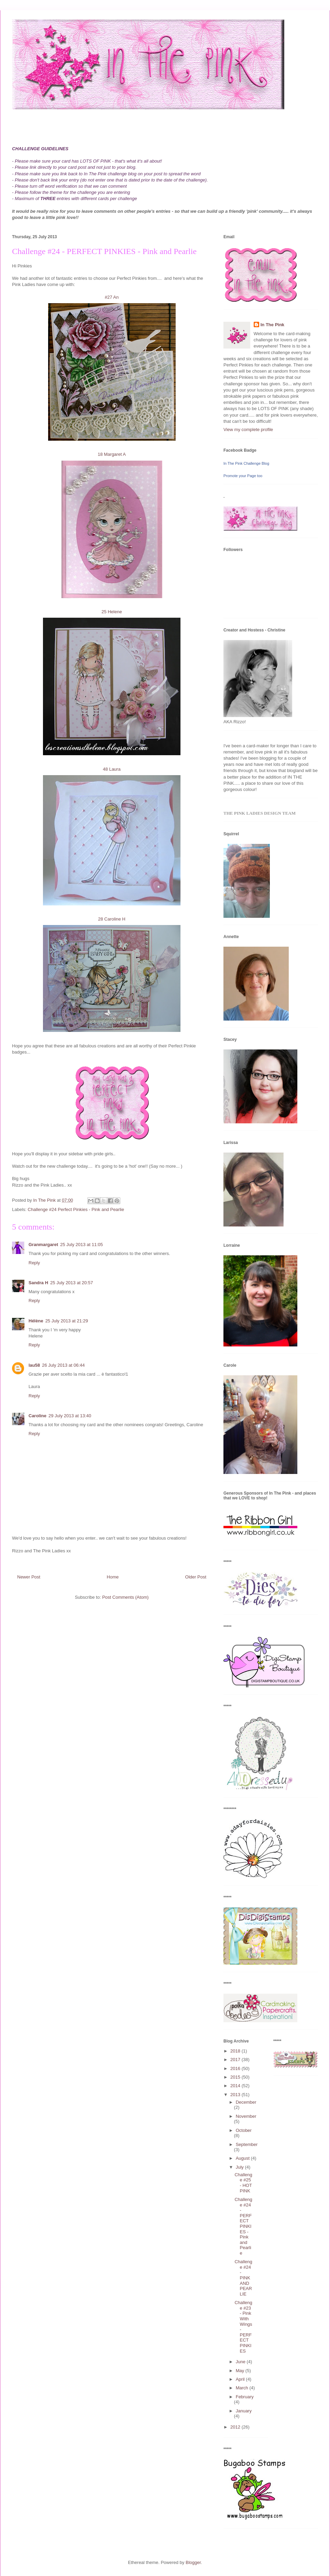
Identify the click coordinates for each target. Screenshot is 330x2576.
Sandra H (38, 1282)
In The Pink (272, 324)
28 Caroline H (111, 919)
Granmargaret (43, 1244)
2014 (236, 2085)
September (247, 2144)
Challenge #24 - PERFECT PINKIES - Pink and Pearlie (243, 2226)
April (241, 2379)
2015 (236, 2077)
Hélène (36, 1320)
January (244, 2410)
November (246, 2116)
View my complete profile (248, 429)
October (244, 2130)
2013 (236, 2094)
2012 (236, 2427)
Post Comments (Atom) (125, 1597)
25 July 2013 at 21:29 (66, 1320)
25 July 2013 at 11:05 (81, 1244)
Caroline (37, 1415)
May (240, 2370)
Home (113, 1576)
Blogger (193, 2562)
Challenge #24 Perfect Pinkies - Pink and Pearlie (76, 1209)
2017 (236, 2059)
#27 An (112, 297)
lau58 (34, 1365)
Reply (34, 1262)
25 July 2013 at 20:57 (71, 1282)
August (243, 2158)
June (241, 2361)
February (245, 2396)
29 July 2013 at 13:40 (69, 1415)
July (240, 2167)
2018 (236, 2051)
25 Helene (111, 611)
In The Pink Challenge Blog (246, 463)
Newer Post (28, 1576)
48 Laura (111, 769)
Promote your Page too (242, 476)
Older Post (195, 1576)
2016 (236, 2068)
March (243, 2387)
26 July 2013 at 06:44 (63, 1365)
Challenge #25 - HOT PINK (243, 2182)
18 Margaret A (112, 454)
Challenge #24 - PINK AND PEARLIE (243, 2278)
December (246, 2102)
